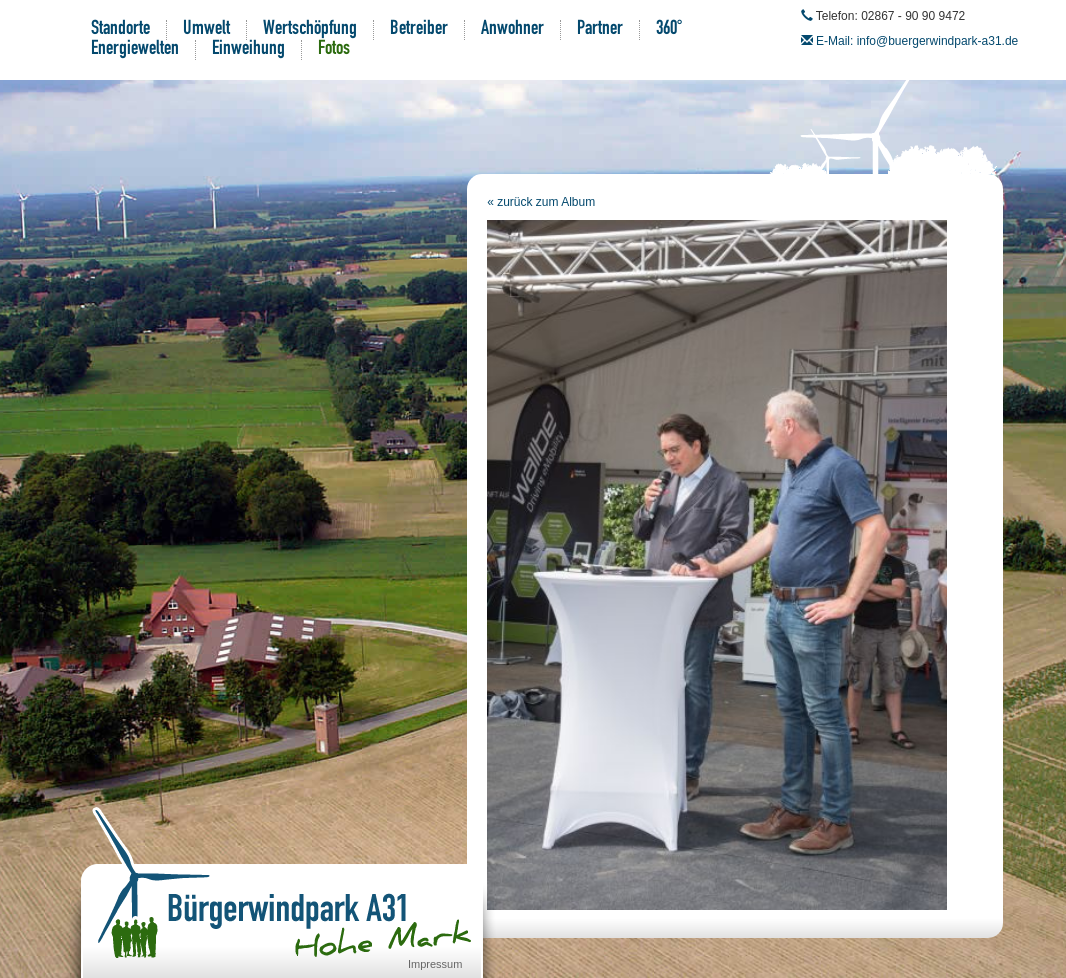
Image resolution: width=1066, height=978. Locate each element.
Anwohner (512, 30)
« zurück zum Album (541, 202)
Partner (600, 30)
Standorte (120, 30)
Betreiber (419, 30)
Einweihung (248, 50)
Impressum (435, 964)
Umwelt (206, 30)
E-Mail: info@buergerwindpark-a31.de (917, 41)
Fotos (334, 50)
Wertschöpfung (310, 30)
